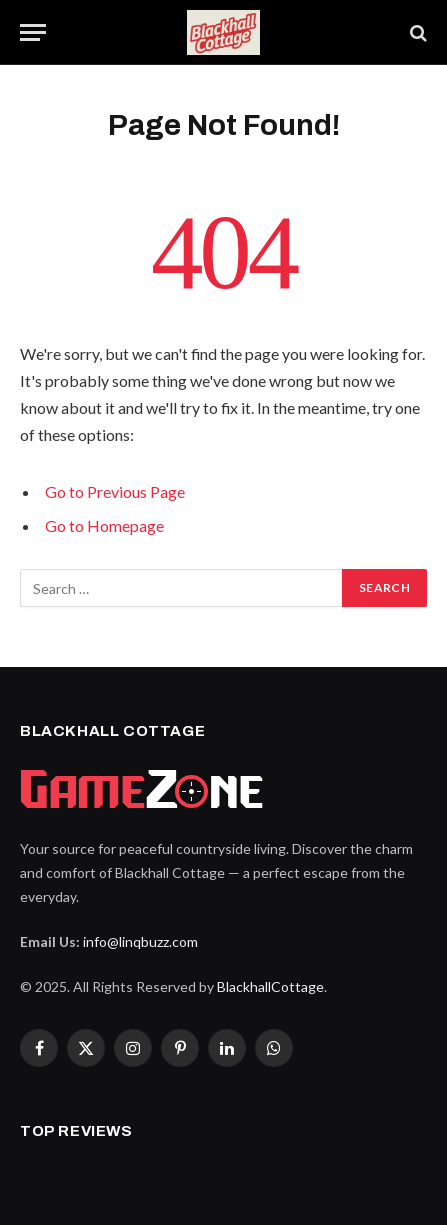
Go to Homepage (104, 525)
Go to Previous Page (115, 491)
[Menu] (33, 32)
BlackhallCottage (270, 986)
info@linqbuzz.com (140, 941)
